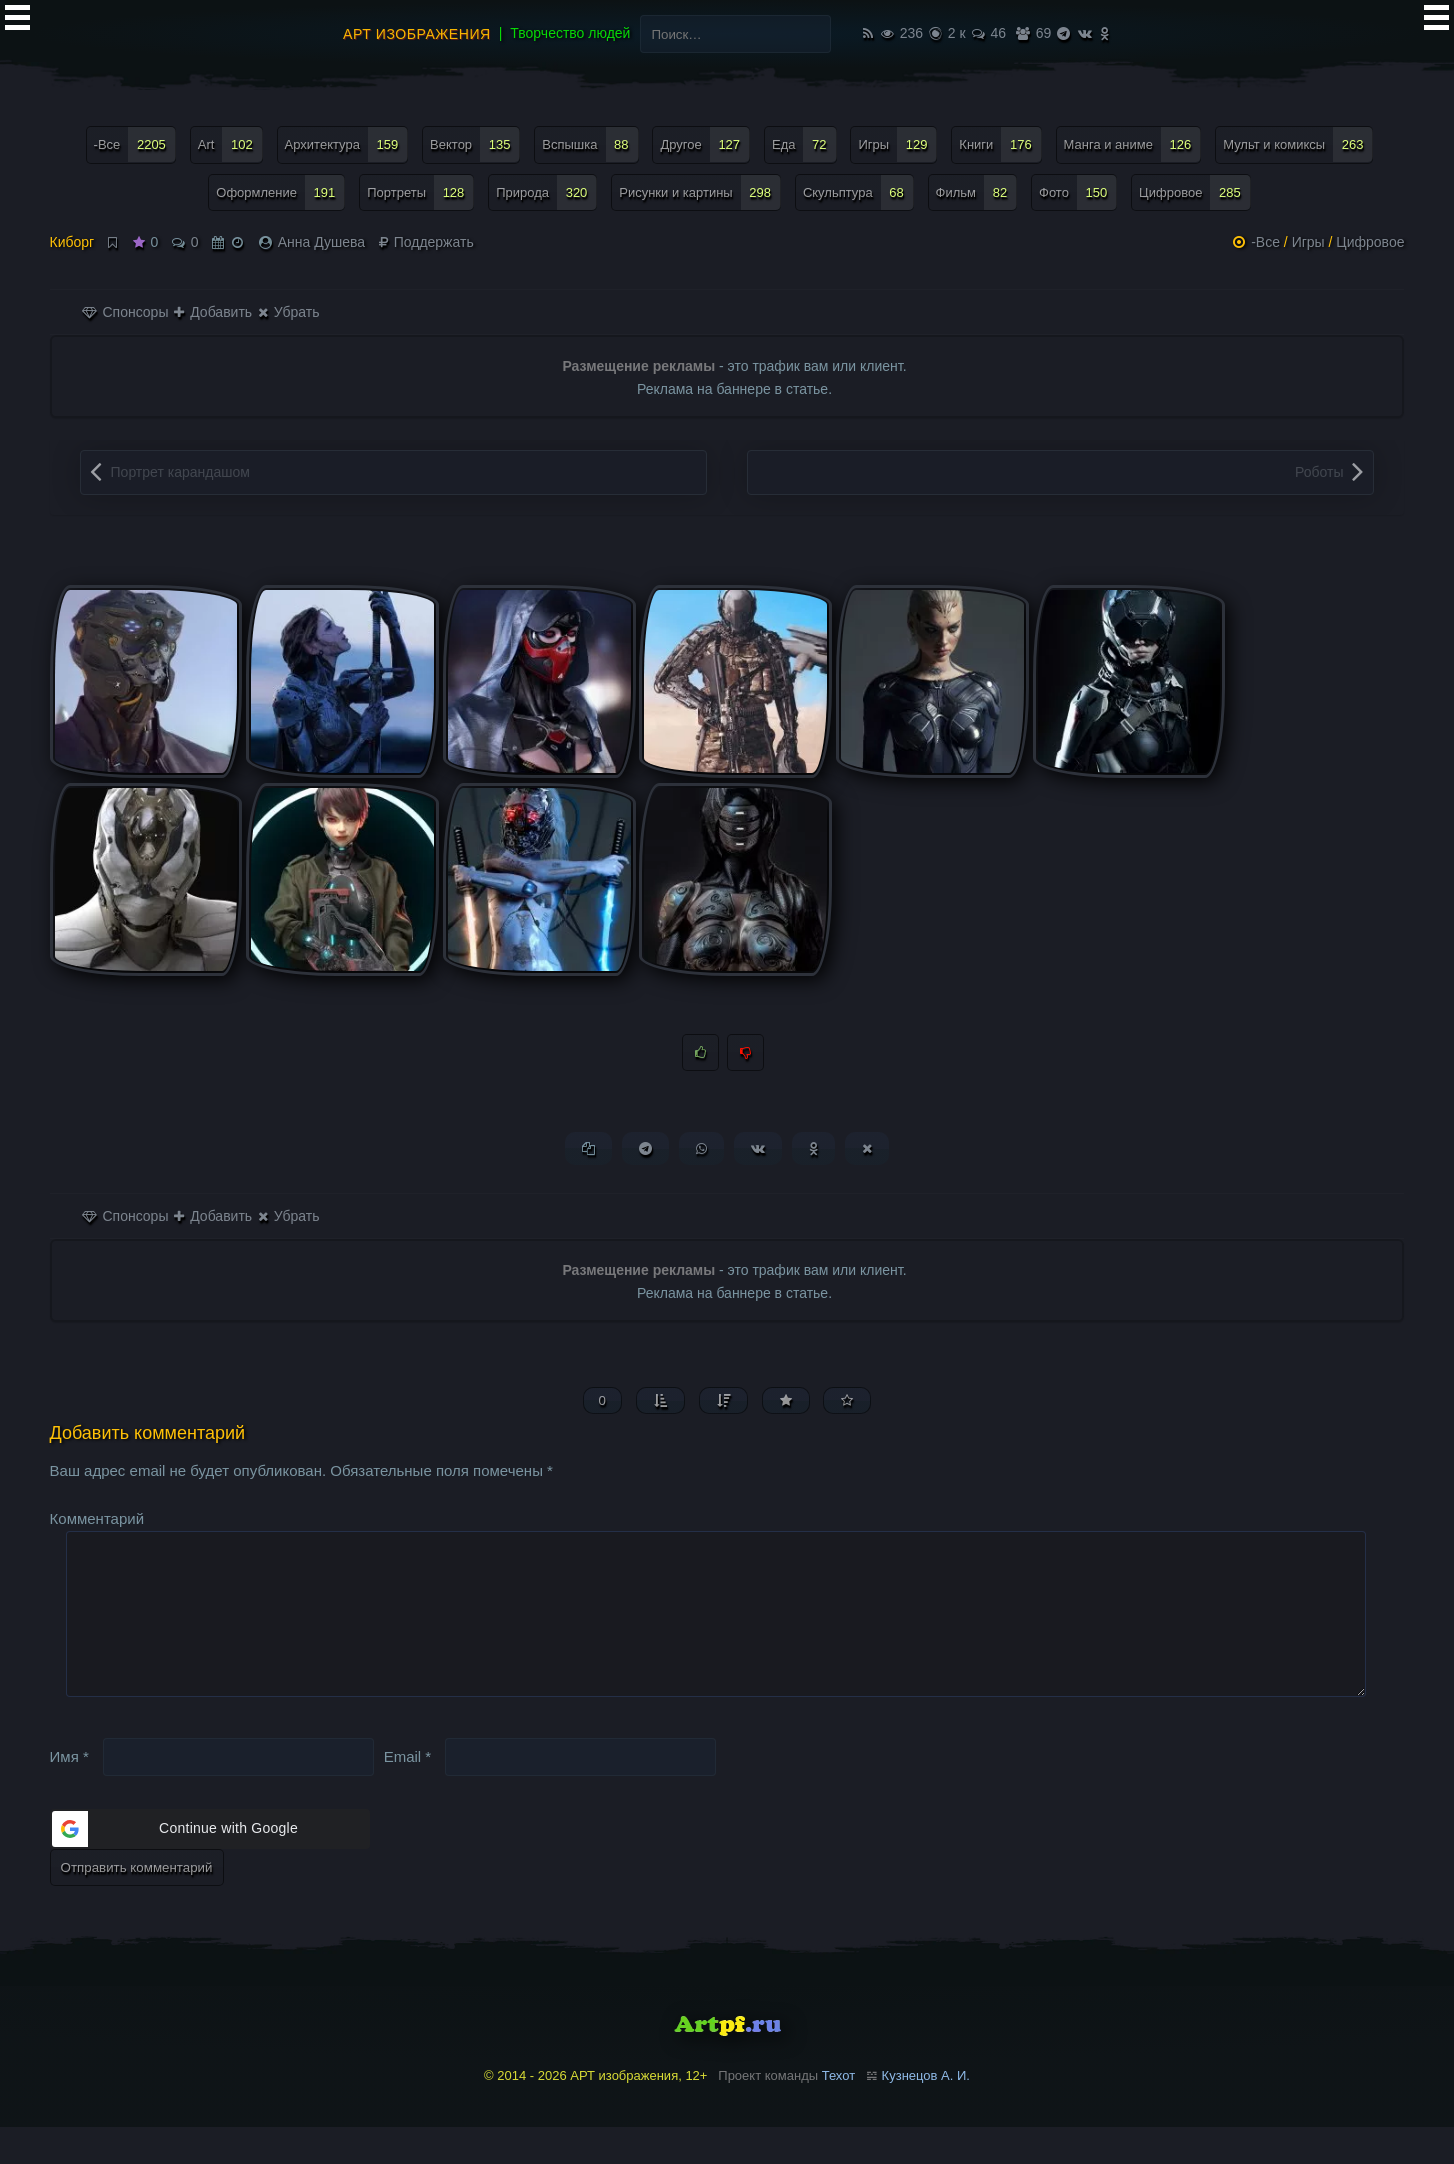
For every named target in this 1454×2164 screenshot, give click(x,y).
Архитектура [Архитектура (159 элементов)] (347, 144)
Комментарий (97, 1522)
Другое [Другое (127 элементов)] (705, 144)
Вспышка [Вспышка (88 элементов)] (590, 144)
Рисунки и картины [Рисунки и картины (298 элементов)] (700, 192)
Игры (1308, 242)
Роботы (1319, 472)
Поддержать (426, 242)
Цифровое (1370, 242)
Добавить (213, 312)
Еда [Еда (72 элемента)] (804, 144)
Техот (838, 2111)
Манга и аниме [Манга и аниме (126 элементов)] (1133, 144)
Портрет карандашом (180, 472)
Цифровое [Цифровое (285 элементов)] (1195, 192)
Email (408, 1792)
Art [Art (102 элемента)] (230, 144)
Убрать (288, 312)
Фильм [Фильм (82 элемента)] (977, 192)
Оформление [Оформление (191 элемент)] (280, 192)
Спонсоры (125, 312)
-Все (1265, 242)
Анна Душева (321, 242)
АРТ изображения (417, 34)
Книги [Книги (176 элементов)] (1000, 144)
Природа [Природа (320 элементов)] (546, 192)
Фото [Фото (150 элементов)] (1078, 192)
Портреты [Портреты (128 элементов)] (420, 192)
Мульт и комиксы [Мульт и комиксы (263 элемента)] (1298, 144)
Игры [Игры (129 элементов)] (897, 144)
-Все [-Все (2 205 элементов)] (135, 144)
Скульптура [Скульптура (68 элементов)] (858, 192)
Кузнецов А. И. (926, 2111)
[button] (210, 1865)
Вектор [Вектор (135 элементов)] (475, 144)
